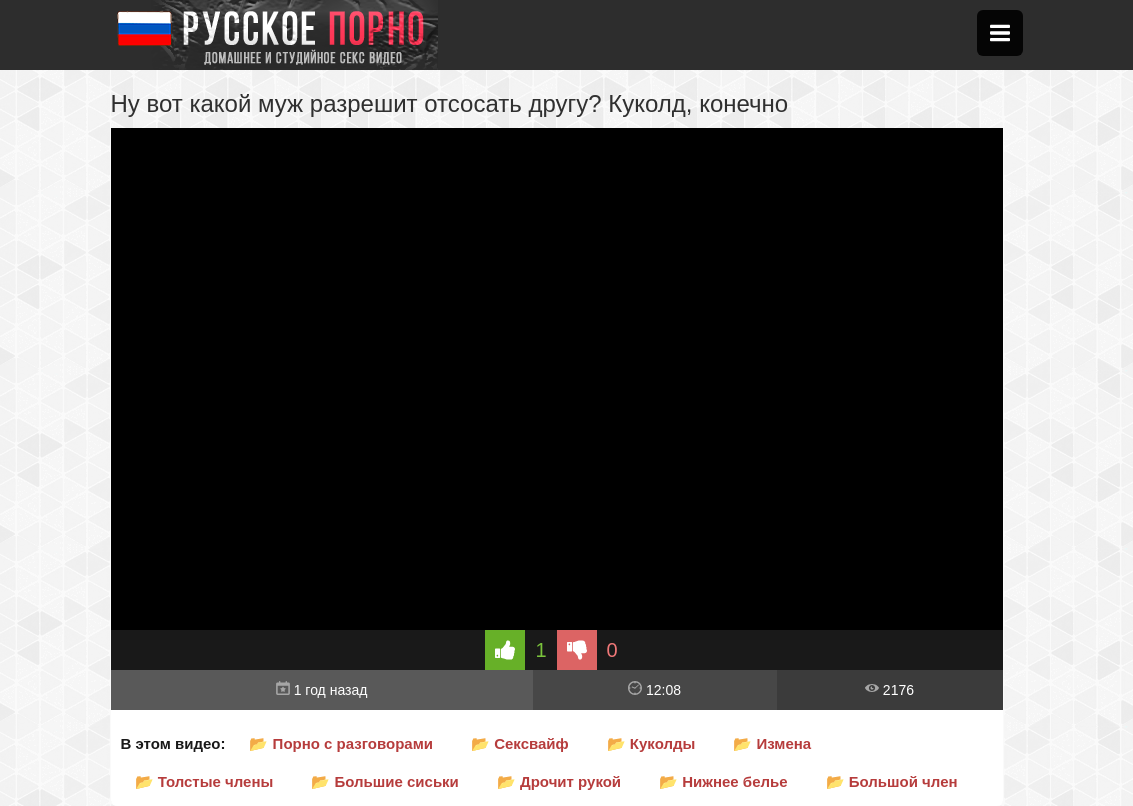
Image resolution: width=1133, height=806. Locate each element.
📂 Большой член (892, 781)
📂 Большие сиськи (385, 781)
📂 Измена (772, 743)
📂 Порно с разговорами (341, 743)
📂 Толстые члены (204, 781)
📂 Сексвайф (520, 743)
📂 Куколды (651, 743)
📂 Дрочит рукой (559, 781)
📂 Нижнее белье (723, 781)
